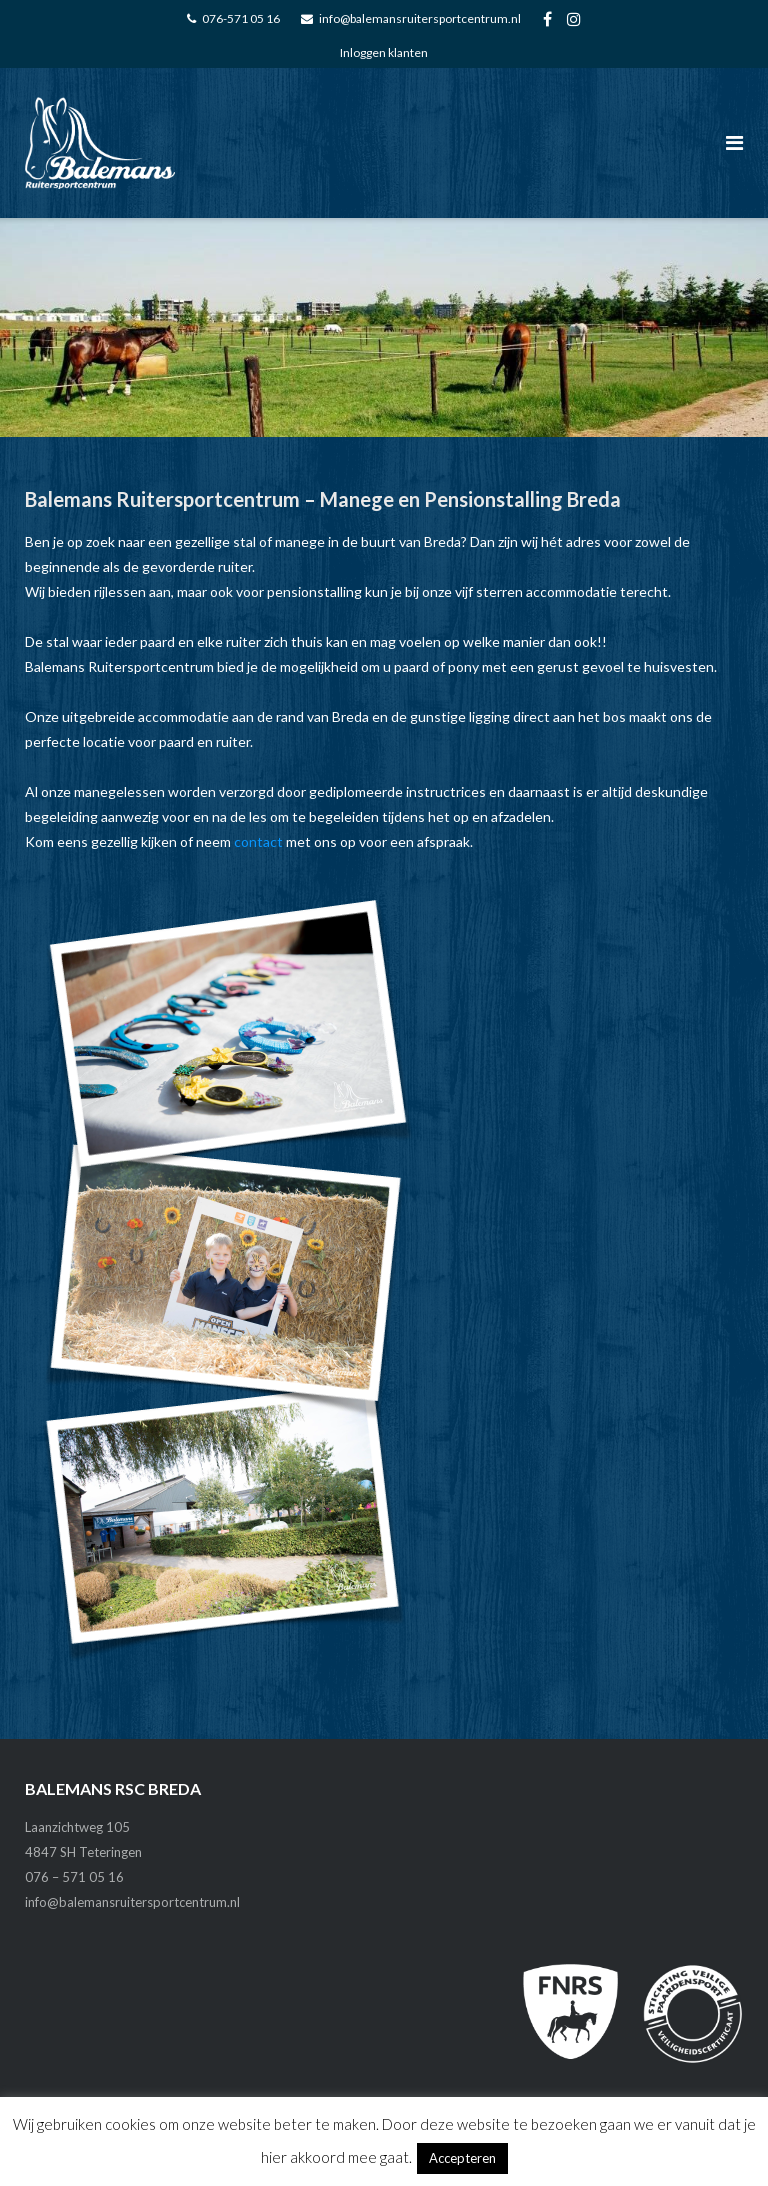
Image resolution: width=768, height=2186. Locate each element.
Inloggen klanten (384, 52)
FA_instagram (574, 19)
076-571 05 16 (241, 18)
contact (258, 841)
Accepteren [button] (462, 2158)
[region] (384, 327)
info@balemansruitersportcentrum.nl (420, 18)
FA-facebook (547, 19)
